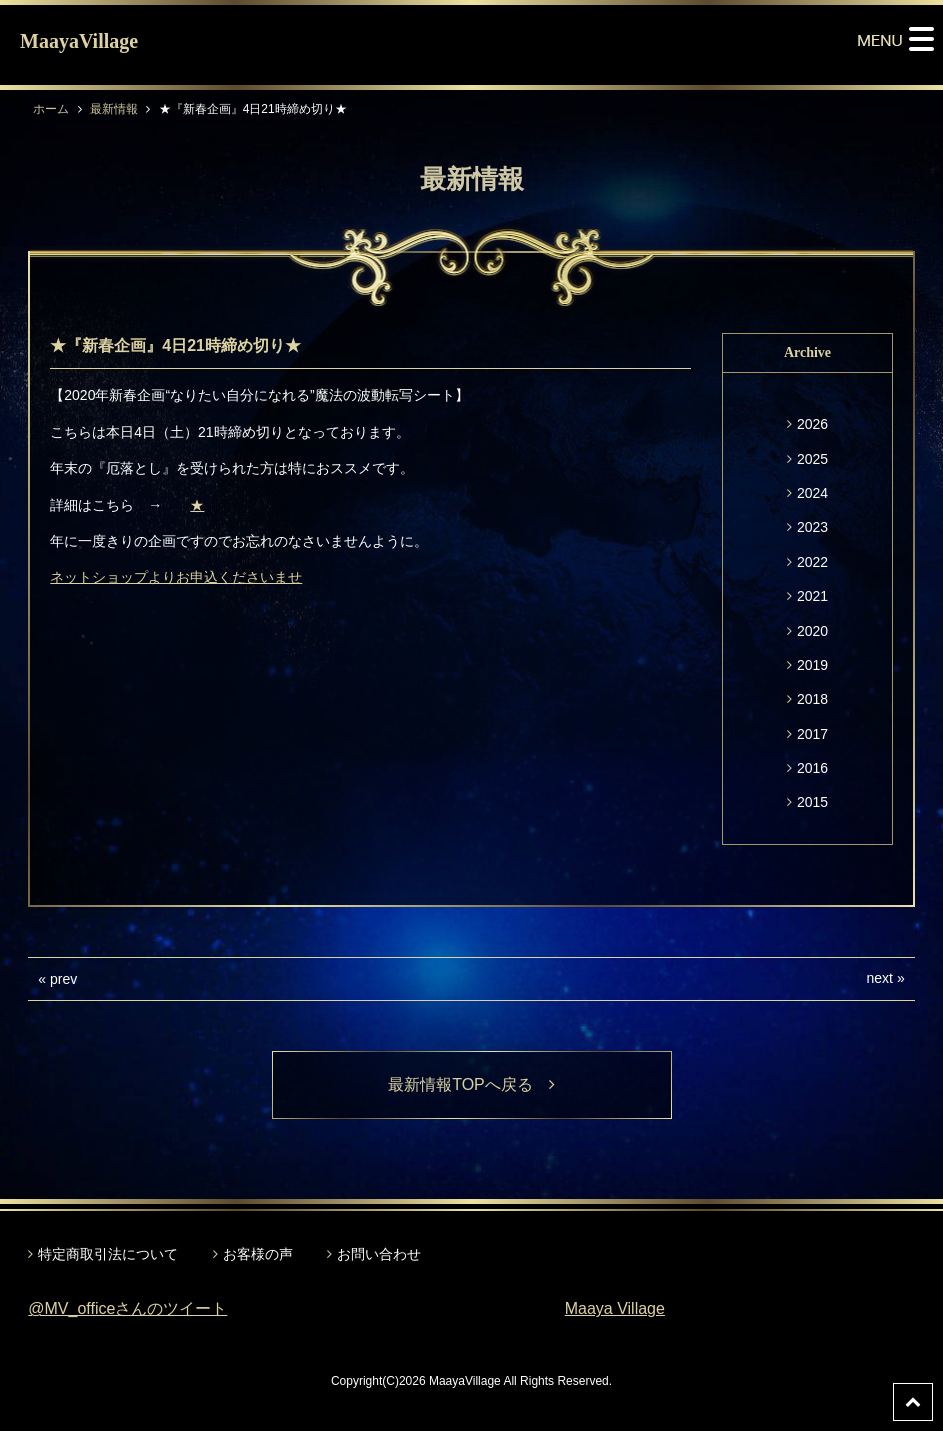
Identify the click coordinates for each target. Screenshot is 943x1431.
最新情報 (114, 109)
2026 (812, 424)
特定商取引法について (108, 1254)
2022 (812, 562)
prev (63, 979)
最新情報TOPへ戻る (471, 1084)
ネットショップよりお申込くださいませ (176, 577)
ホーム (51, 109)
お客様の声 (258, 1254)
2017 (812, 734)
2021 (812, 596)
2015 (812, 802)
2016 (812, 768)
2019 (812, 665)
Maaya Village (615, 1308)
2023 (812, 527)
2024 (812, 493)
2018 (812, 699)
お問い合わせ (379, 1254)
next (880, 978)
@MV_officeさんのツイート (127, 1308)
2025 (812, 459)
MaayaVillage (79, 41)
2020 (812, 631)
